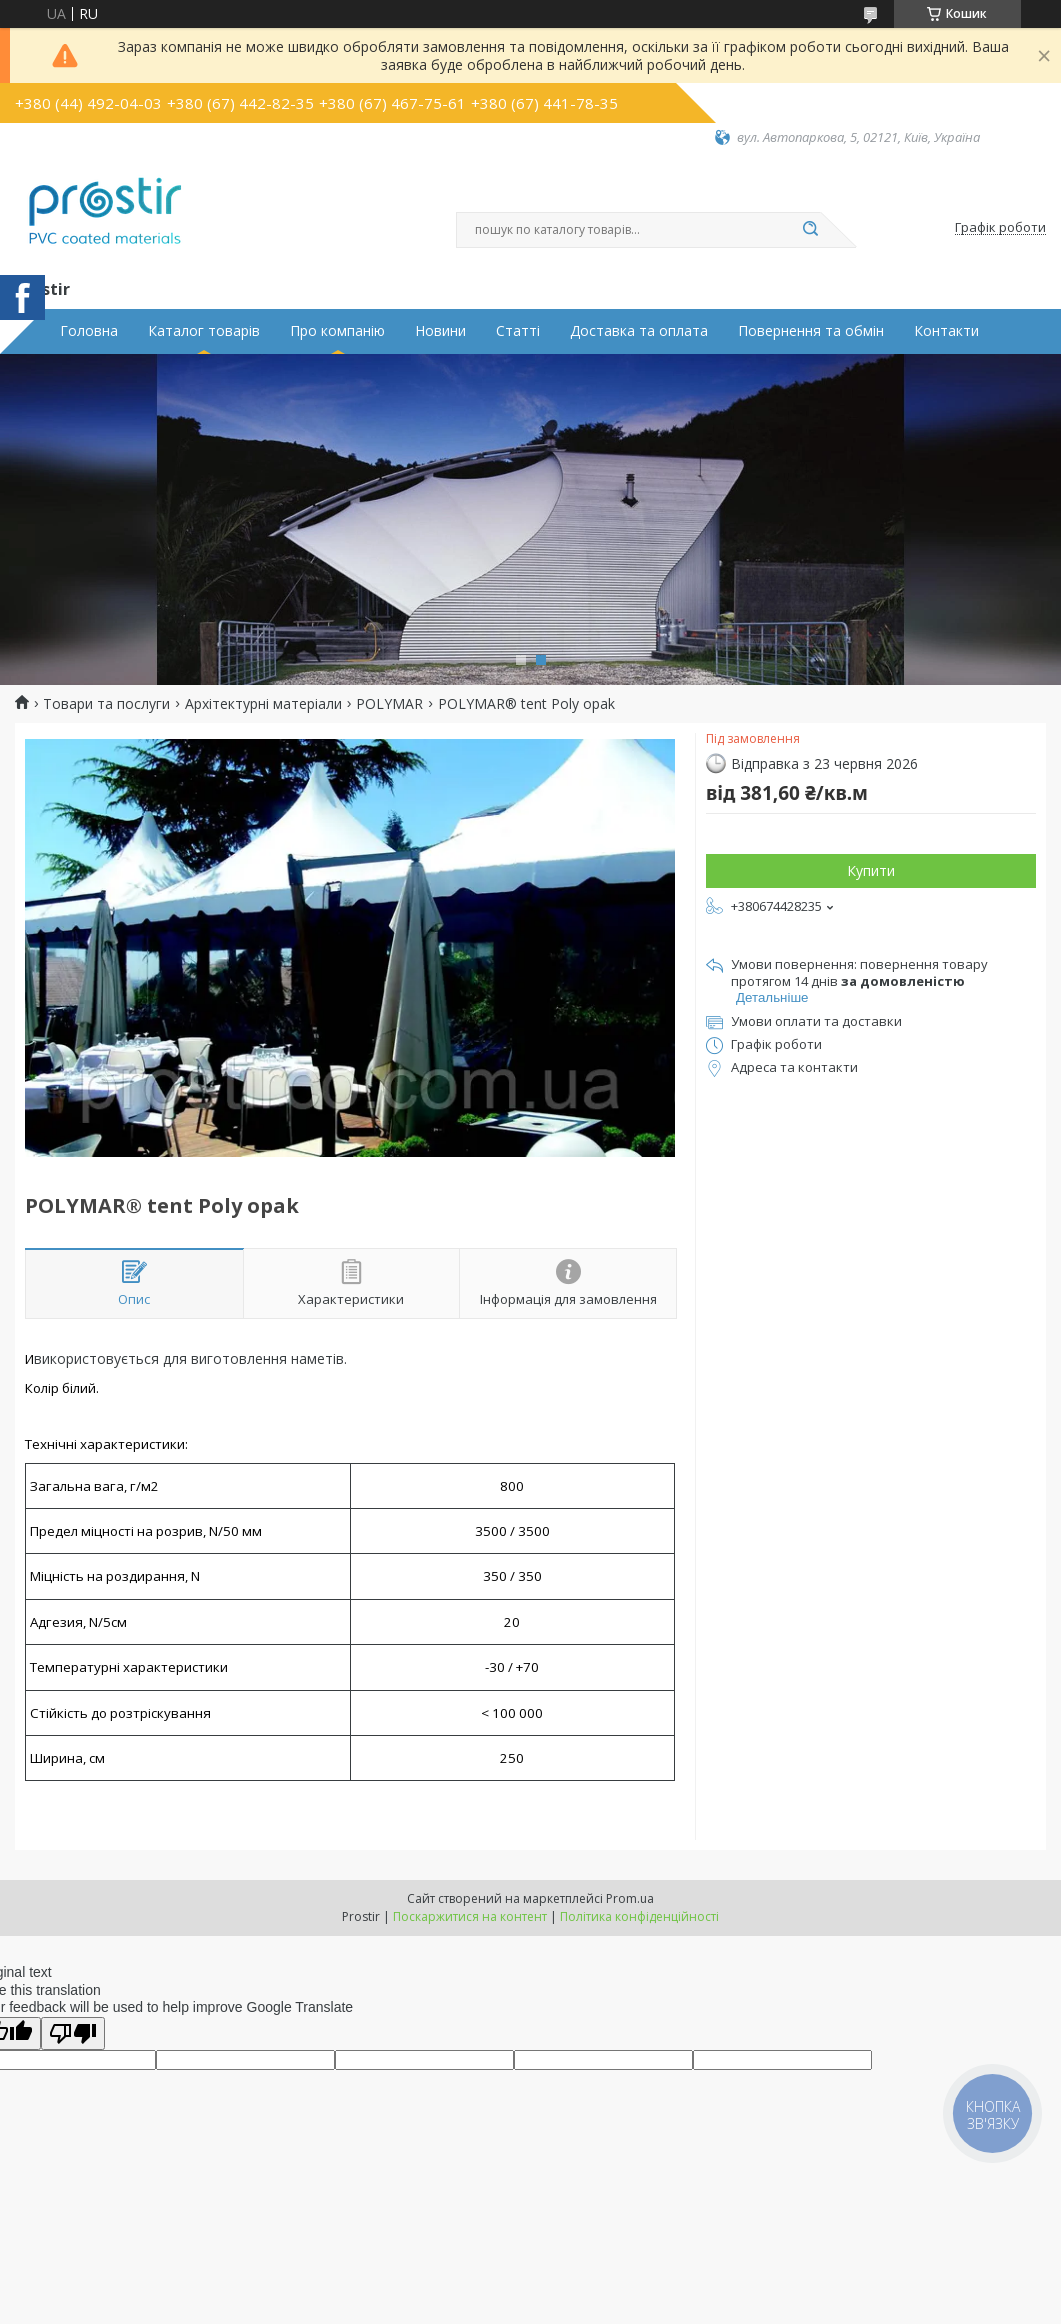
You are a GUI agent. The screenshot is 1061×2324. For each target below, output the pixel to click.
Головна (89, 331)
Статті (518, 331)
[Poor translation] (73, 2033)
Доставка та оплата (639, 331)
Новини (440, 331)
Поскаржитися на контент (470, 1916)
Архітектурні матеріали (263, 704)
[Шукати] (811, 230)
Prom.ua (630, 1898)
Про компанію (337, 331)
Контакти (946, 331)
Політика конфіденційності (639, 1916)
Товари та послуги (106, 704)
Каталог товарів (204, 331)
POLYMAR (389, 704)
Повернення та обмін (811, 331)
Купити (871, 870)
